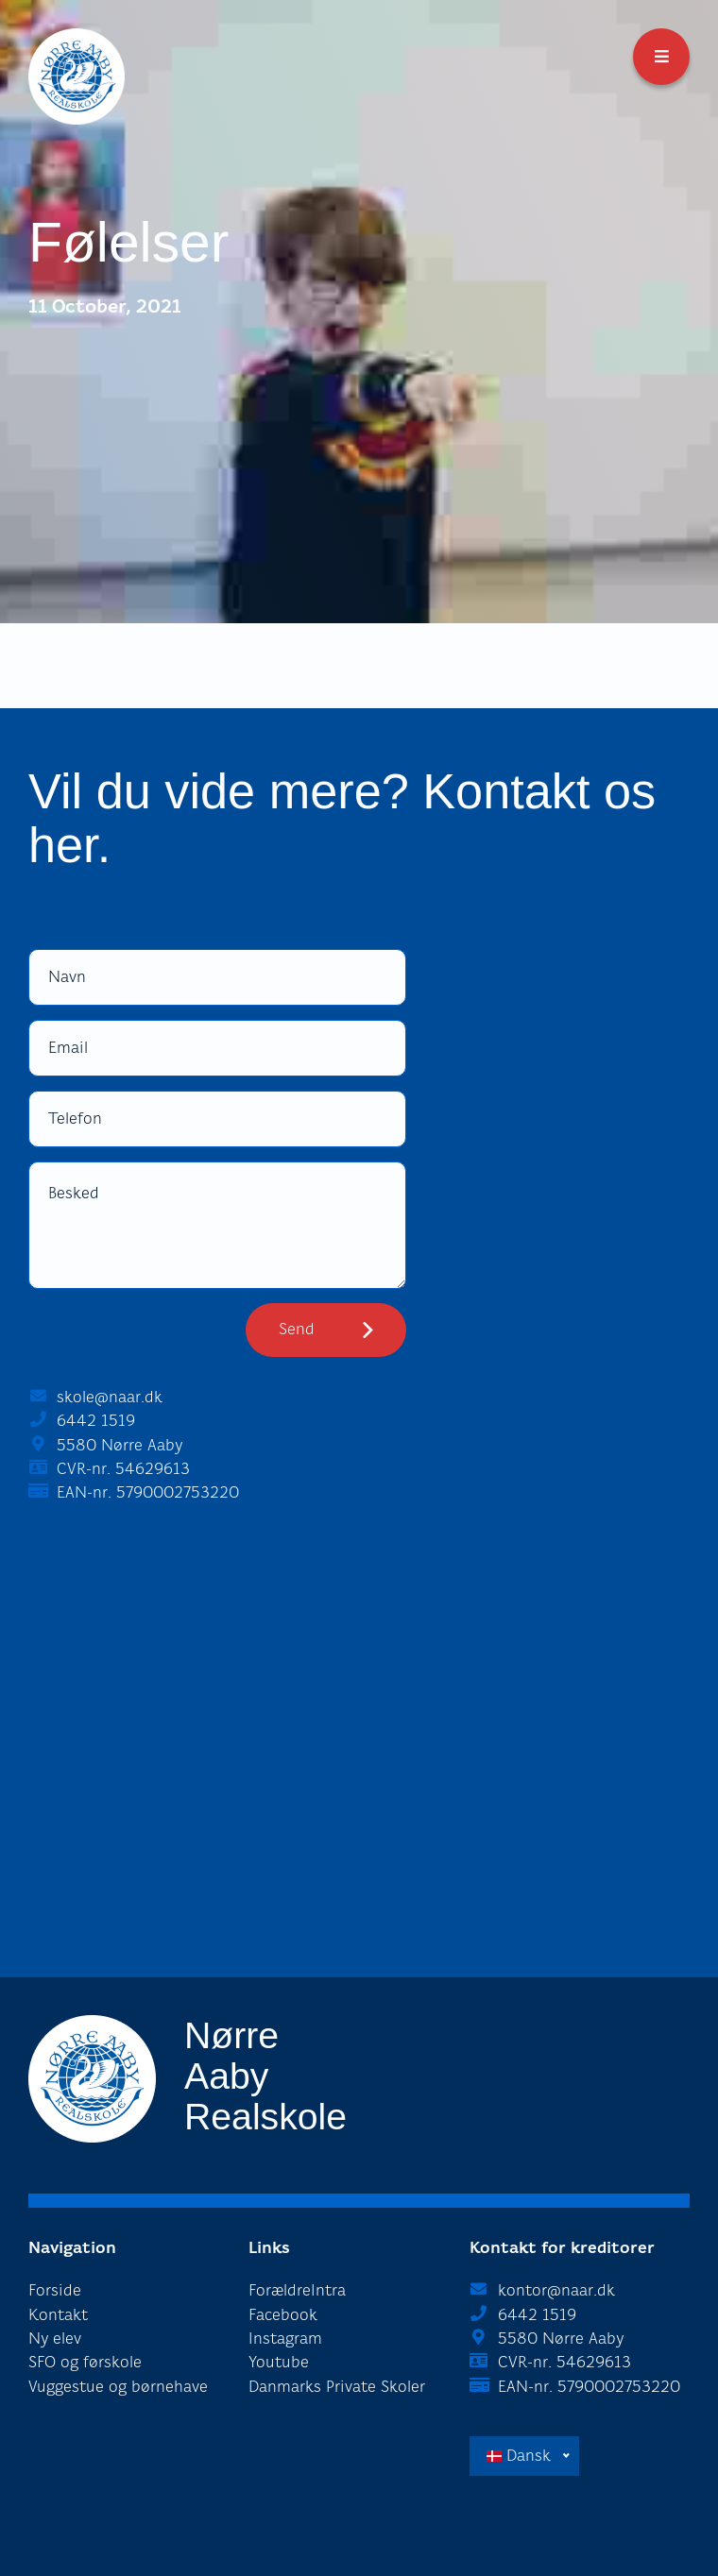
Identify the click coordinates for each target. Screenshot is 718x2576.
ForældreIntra (297, 2290)
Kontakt (58, 2315)
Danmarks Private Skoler (336, 2387)
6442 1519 (96, 1421)
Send (297, 1329)
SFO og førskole (85, 2362)
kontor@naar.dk (556, 2290)
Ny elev (54, 2338)
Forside (54, 2290)
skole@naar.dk (109, 1397)
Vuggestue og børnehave (118, 2387)
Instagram (285, 2338)
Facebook (282, 2315)
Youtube (278, 2362)
